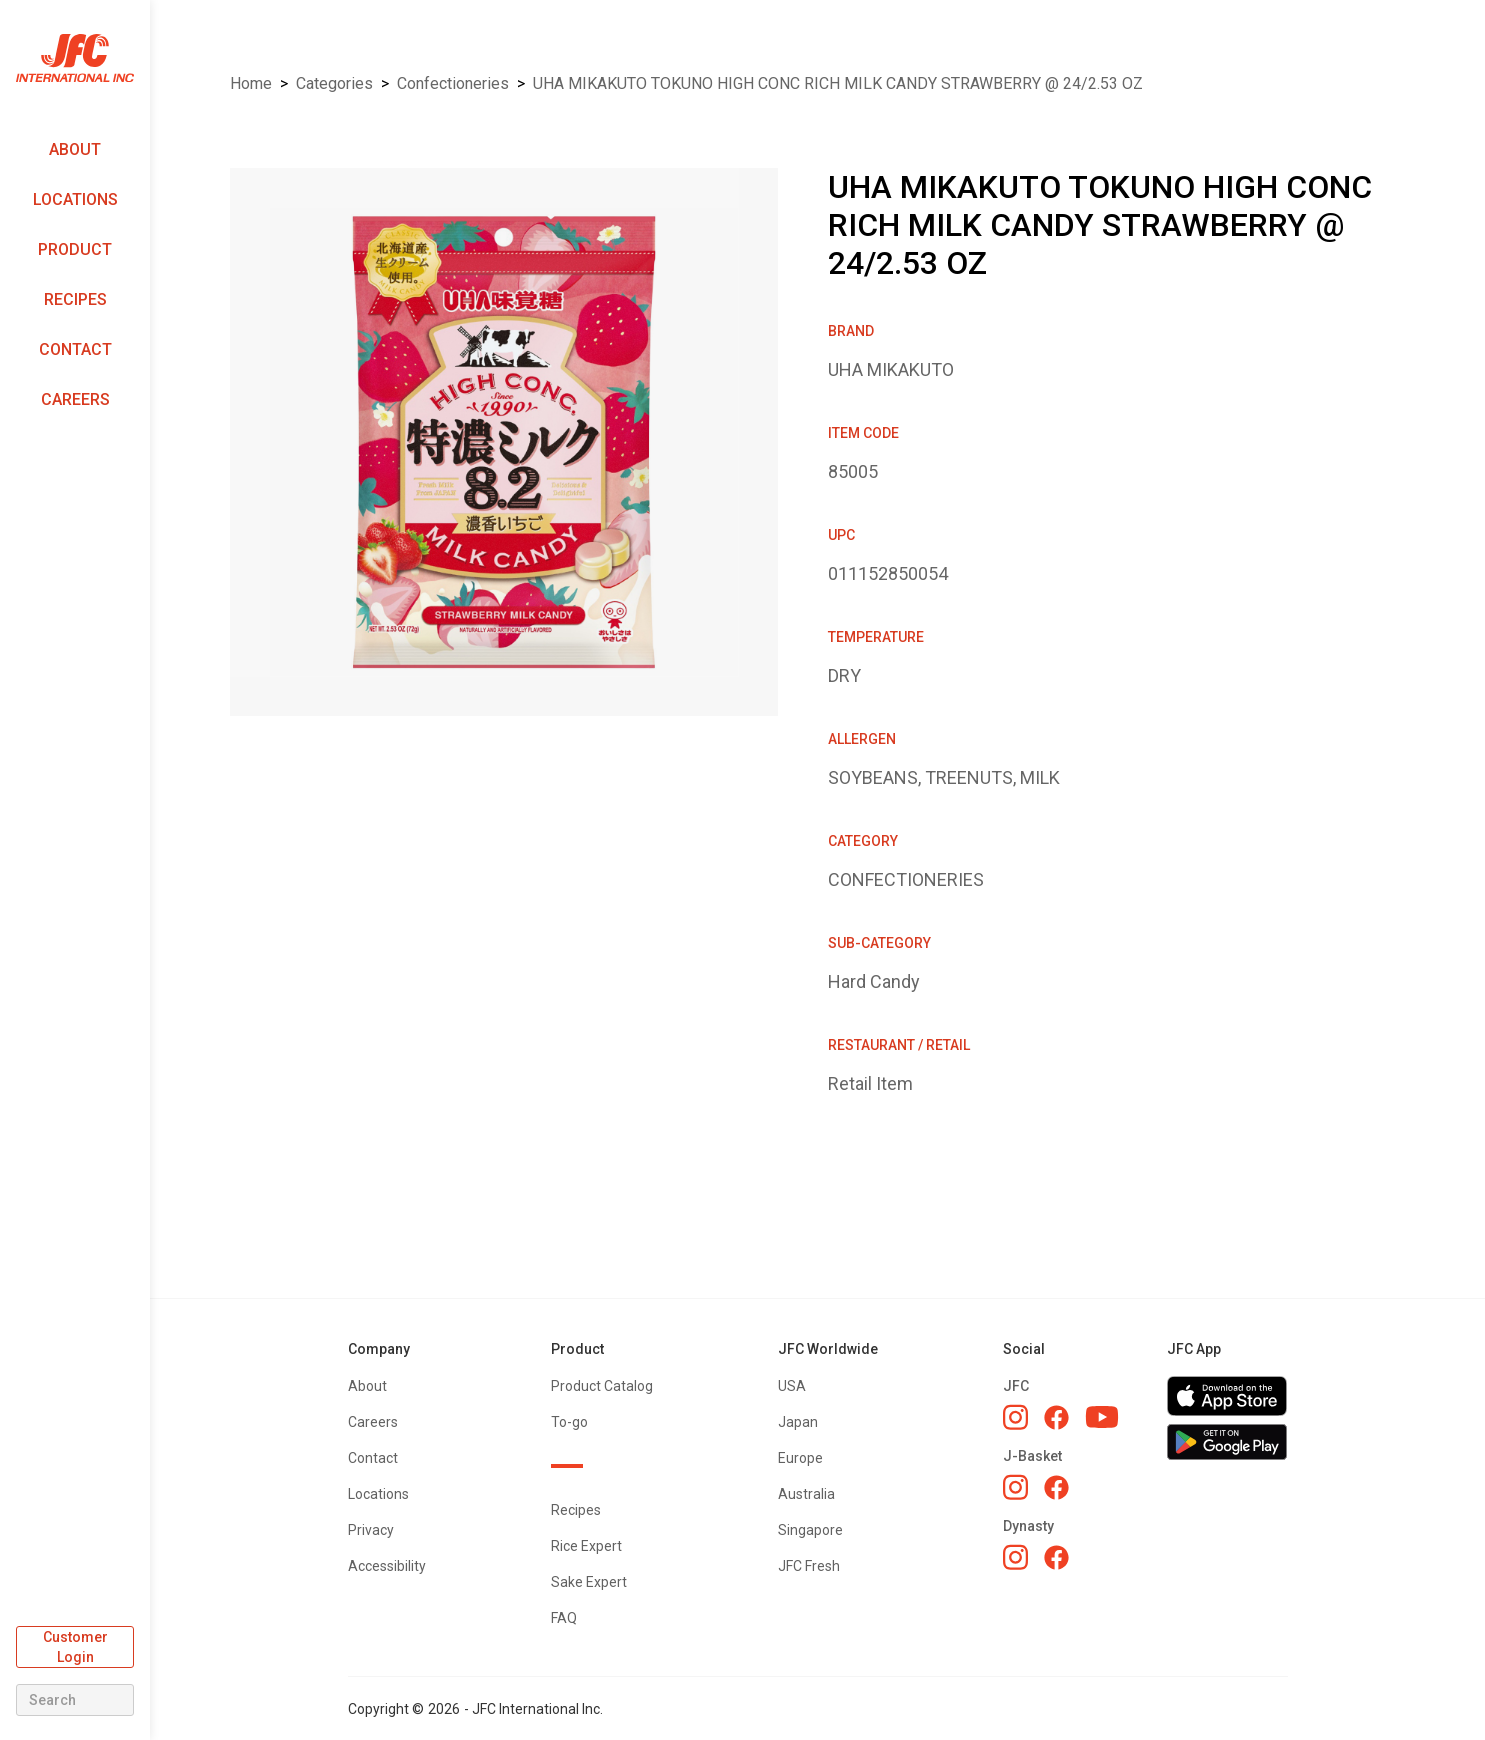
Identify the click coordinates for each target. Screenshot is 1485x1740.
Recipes (75, 299)
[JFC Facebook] (1056, 1417)
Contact (75, 349)
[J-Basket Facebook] (1056, 1487)
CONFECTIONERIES (453, 83)
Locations (75, 199)
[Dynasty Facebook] (1056, 1557)
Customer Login (75, 1647)
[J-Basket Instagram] (1015, 1487)
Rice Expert (586, 1546)
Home (251, 83)
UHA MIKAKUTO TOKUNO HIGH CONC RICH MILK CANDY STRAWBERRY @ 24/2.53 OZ (838, 83)
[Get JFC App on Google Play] (1227, 1442)
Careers (75, 399)
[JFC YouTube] (1102, 1417)
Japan (798, 1422)
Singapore (810, 1530)
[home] (75, 58)
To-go (569, 1422)
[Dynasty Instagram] (1015, 1557)
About (75, 149)
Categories (334, 83)
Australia (806, 1494)
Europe (800, 1458)
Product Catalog (602, 1386)
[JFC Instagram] (1015, 1417)
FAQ (564, 1618)
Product (75, 249)
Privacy (371, 1530)
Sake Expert (589, 1582)
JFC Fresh (809, 1566)
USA (792, 1386)
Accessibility (387, 1566)
